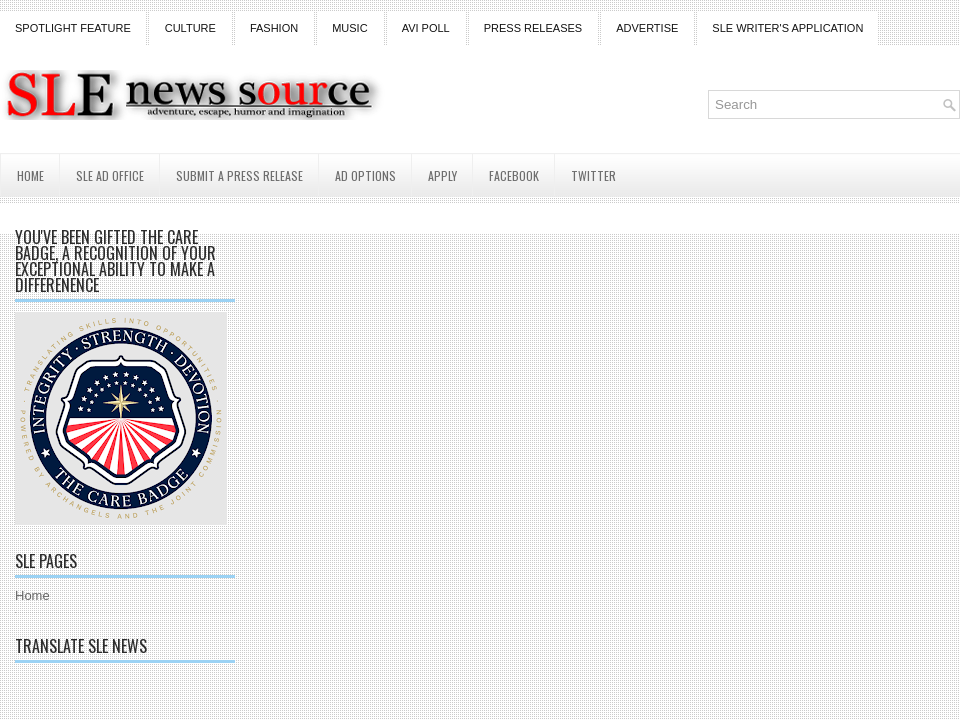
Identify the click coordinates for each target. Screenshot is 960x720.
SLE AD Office (110, 175)
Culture (190, 28)
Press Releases (533, 28)
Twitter (593, 175)
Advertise (647, 28)
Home (30, 175)
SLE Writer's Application (787, 28)
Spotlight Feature (73, 28)
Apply (442, 175)
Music (349, 28)
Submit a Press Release (239, 175)
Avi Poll (426, 28)
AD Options (365, 175)
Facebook (514, 175)
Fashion (274, 28)
